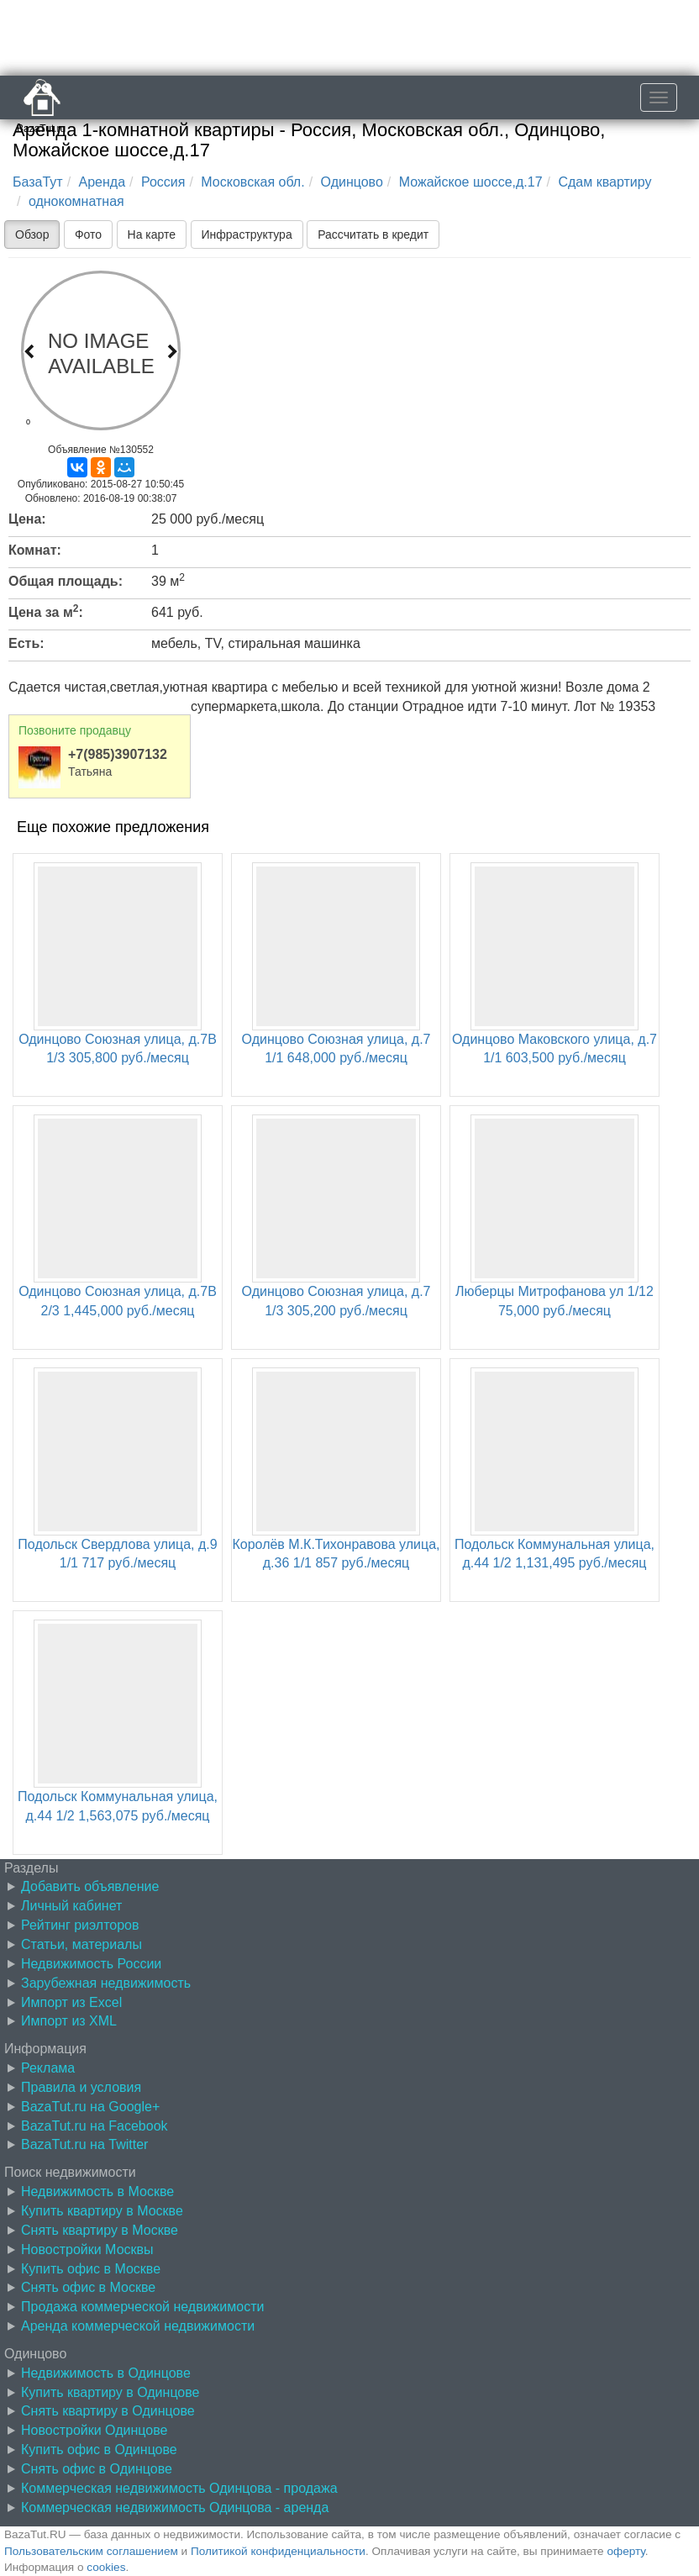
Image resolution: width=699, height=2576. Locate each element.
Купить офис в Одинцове (99, 2449)
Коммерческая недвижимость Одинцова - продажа (179, 2488)
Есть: (26, 643)
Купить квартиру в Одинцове (110, 2392)
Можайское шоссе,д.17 (471, 182)
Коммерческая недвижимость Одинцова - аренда (174, 2507)
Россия (163, 182)
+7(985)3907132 (117, 754)
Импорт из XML (69, 2021)
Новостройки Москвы (87, 2249)
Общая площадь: (65, 581)
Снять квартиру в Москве (99, 2230)
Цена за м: (45, 611)
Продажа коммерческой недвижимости (142, 2306)
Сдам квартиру (604, 182)
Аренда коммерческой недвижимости (138, 2326)
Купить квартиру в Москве (102, 2211)
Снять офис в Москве (88, 2287)
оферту (625, 2551)
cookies (106, 2567)
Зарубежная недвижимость (106, 1983)
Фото (88, 234)
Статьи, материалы (81, 1944)
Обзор (32, 234)
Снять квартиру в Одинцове (108, 2411)
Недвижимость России (91, 1964)
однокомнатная (76, 201)
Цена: (27, 519)
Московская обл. (252, 182)
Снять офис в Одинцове (96, 2469)
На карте (152, 234)
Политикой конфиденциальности (278, 2551)
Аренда (102, 182)
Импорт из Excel (71, 2002)
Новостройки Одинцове (94, 2430)
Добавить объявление (90, 1886)
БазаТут (38, 182)
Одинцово (352, 182)
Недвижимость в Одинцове (106, 2373)
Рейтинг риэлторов (80, 1925)
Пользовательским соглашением (91, 2551)
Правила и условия (81, 2087)
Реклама (48, 2068)
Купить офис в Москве (90, 2269)
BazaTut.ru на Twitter (84, 2144)
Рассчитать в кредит (373, 234)
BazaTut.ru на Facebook (94, 2126)
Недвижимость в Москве (97, 2191)
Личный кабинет (71, 1906)
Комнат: (34, 550)
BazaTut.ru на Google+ (90, 2106)
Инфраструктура (247, 234)
